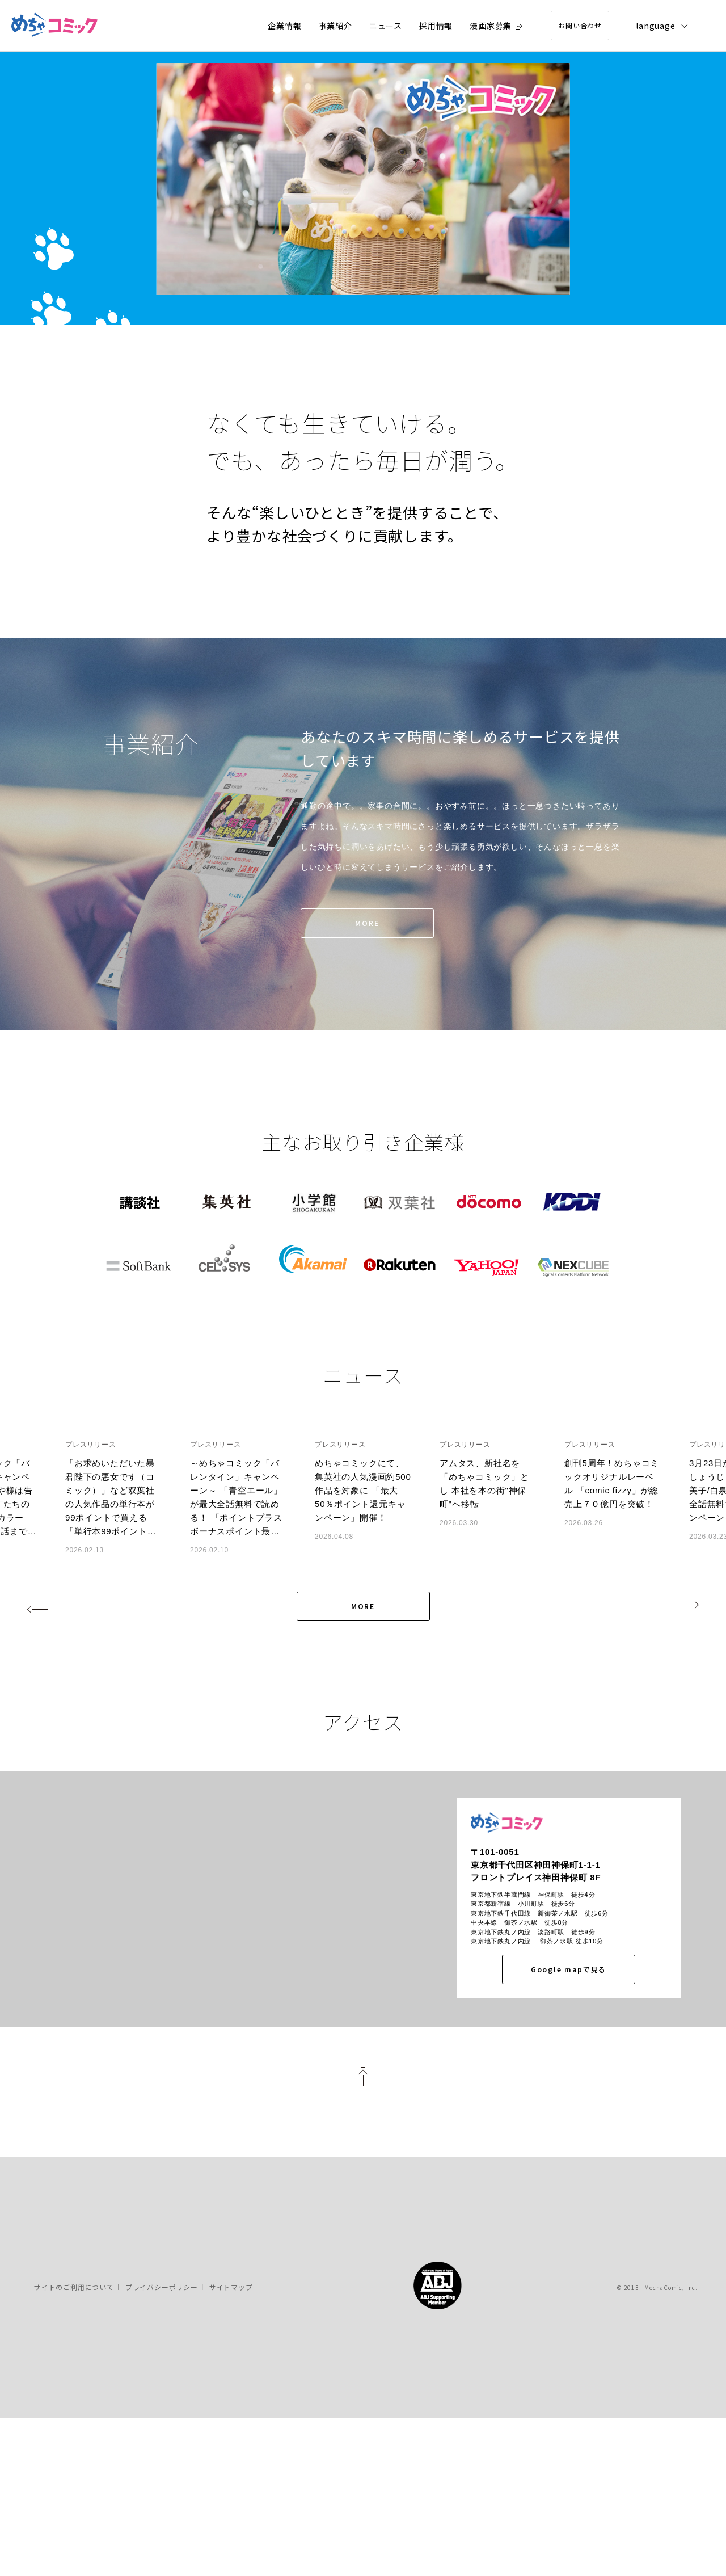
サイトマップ (231, 2443)
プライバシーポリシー (161, 2443)
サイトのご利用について (74, 2443)
